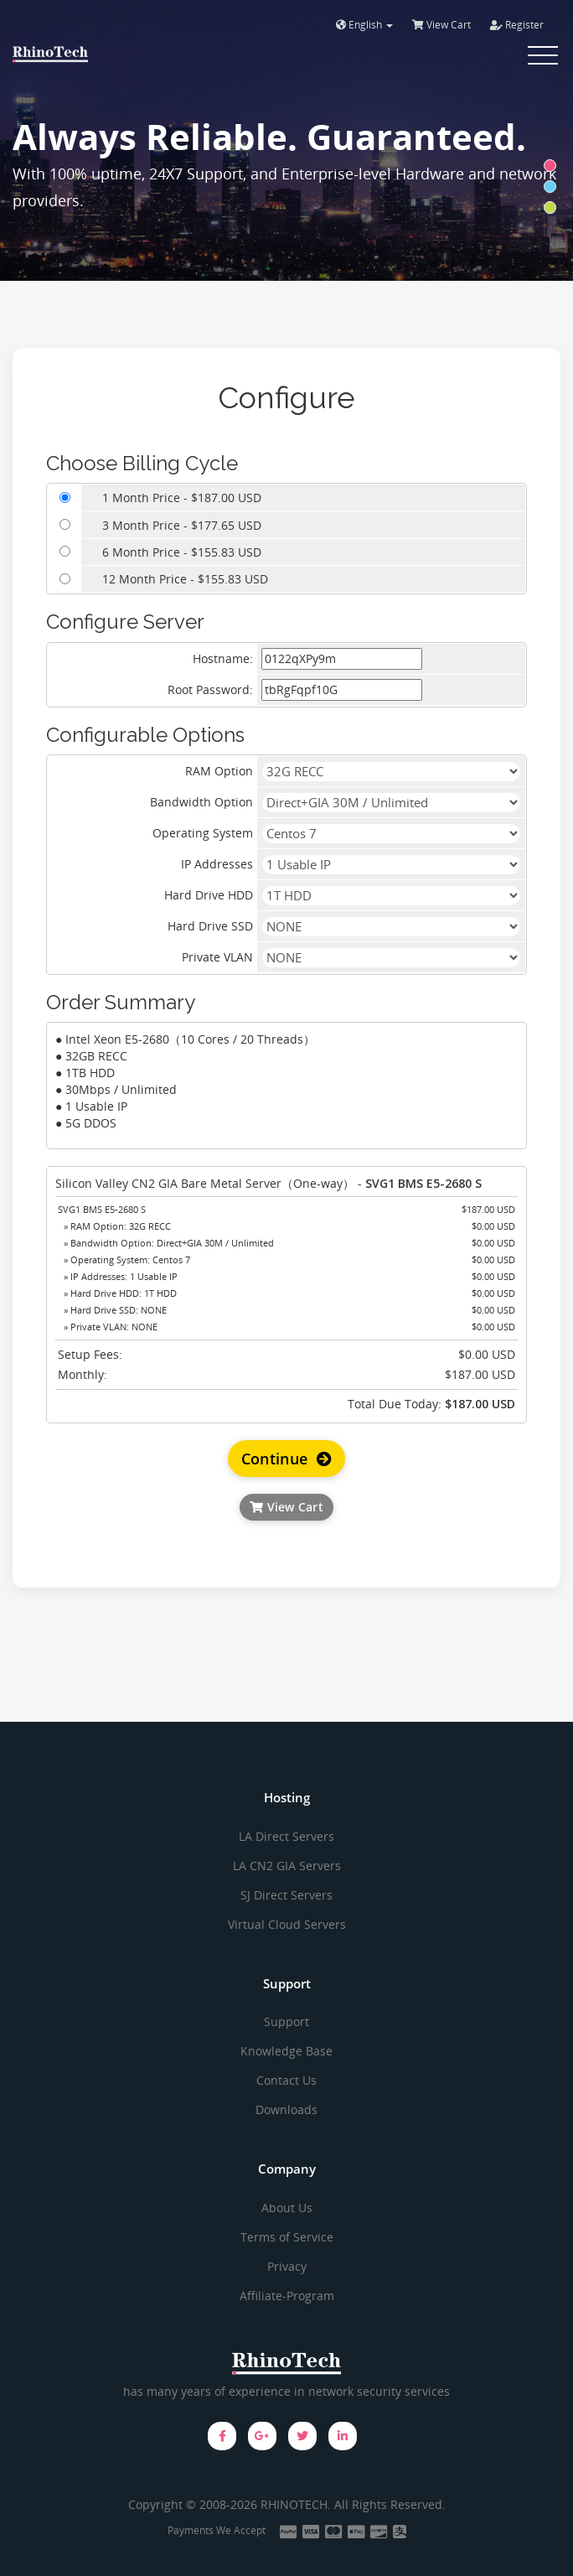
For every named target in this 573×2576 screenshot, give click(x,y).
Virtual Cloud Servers (287, 1924)
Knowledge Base (286, 2051)
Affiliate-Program (287, 2296)
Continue (287, 1459)
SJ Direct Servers (286, 1895)
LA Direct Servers (286, 1836)
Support (286, 2021)
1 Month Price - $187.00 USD (181, 497)
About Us (286, 2208)
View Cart (441, 25)
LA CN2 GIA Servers (287, 1866)
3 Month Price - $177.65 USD (181, 525)
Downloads (286, 2109)
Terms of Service (286, 2237)
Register (517, 25)
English (364, 25)
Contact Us (286, 2080)
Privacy (287, 2266)
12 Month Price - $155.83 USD (185, 579)
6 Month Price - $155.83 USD (181, 552)
